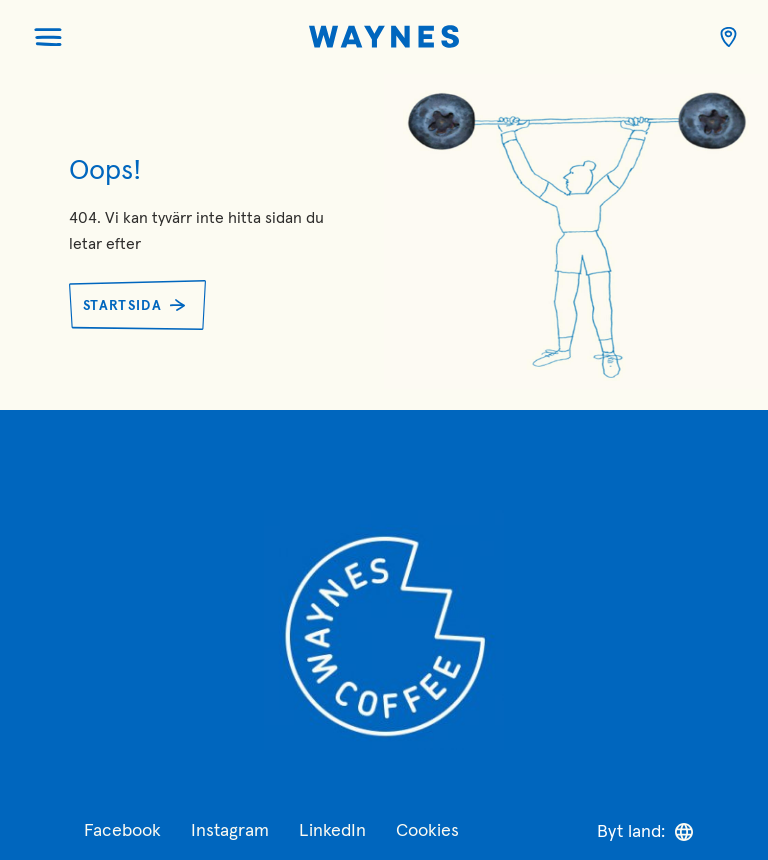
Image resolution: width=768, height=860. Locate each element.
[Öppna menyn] (48, 37)
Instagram (230, 831)
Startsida (122, 306)
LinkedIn (332, 831)
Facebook (122, 831)
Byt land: (645, 832)
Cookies (427, 831)
